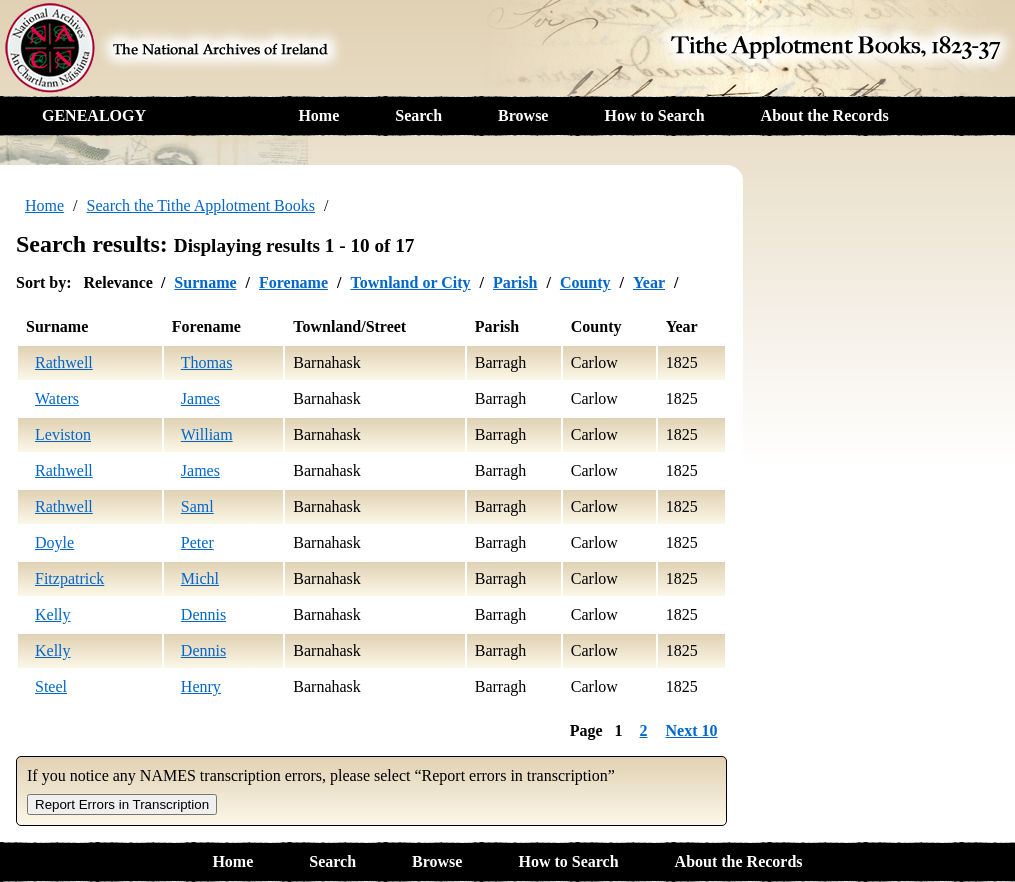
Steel (51, 686)
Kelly (53, 614)
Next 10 (692, 730)
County (585, 282)
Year (649, 282)
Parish (515, 282)
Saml (197, 506)
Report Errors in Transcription (122, 804)
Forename (293, 282)
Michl (200, 578)
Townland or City (410, 282)
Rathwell (64, 362)
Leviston (63, 434)
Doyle (54, 542)
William (207, 434)
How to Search (654, 115)
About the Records (825, 115)
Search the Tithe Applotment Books (201, 205)
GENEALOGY (94, 115)
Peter (197, 542)
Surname (205, 282)
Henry (201, 686)
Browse (523, 115)
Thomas (207, 362)
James (200, 398)
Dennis (203, 614)
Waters (57, 398)
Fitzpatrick (69, 578)
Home (318, 115)
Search (418, 115)
